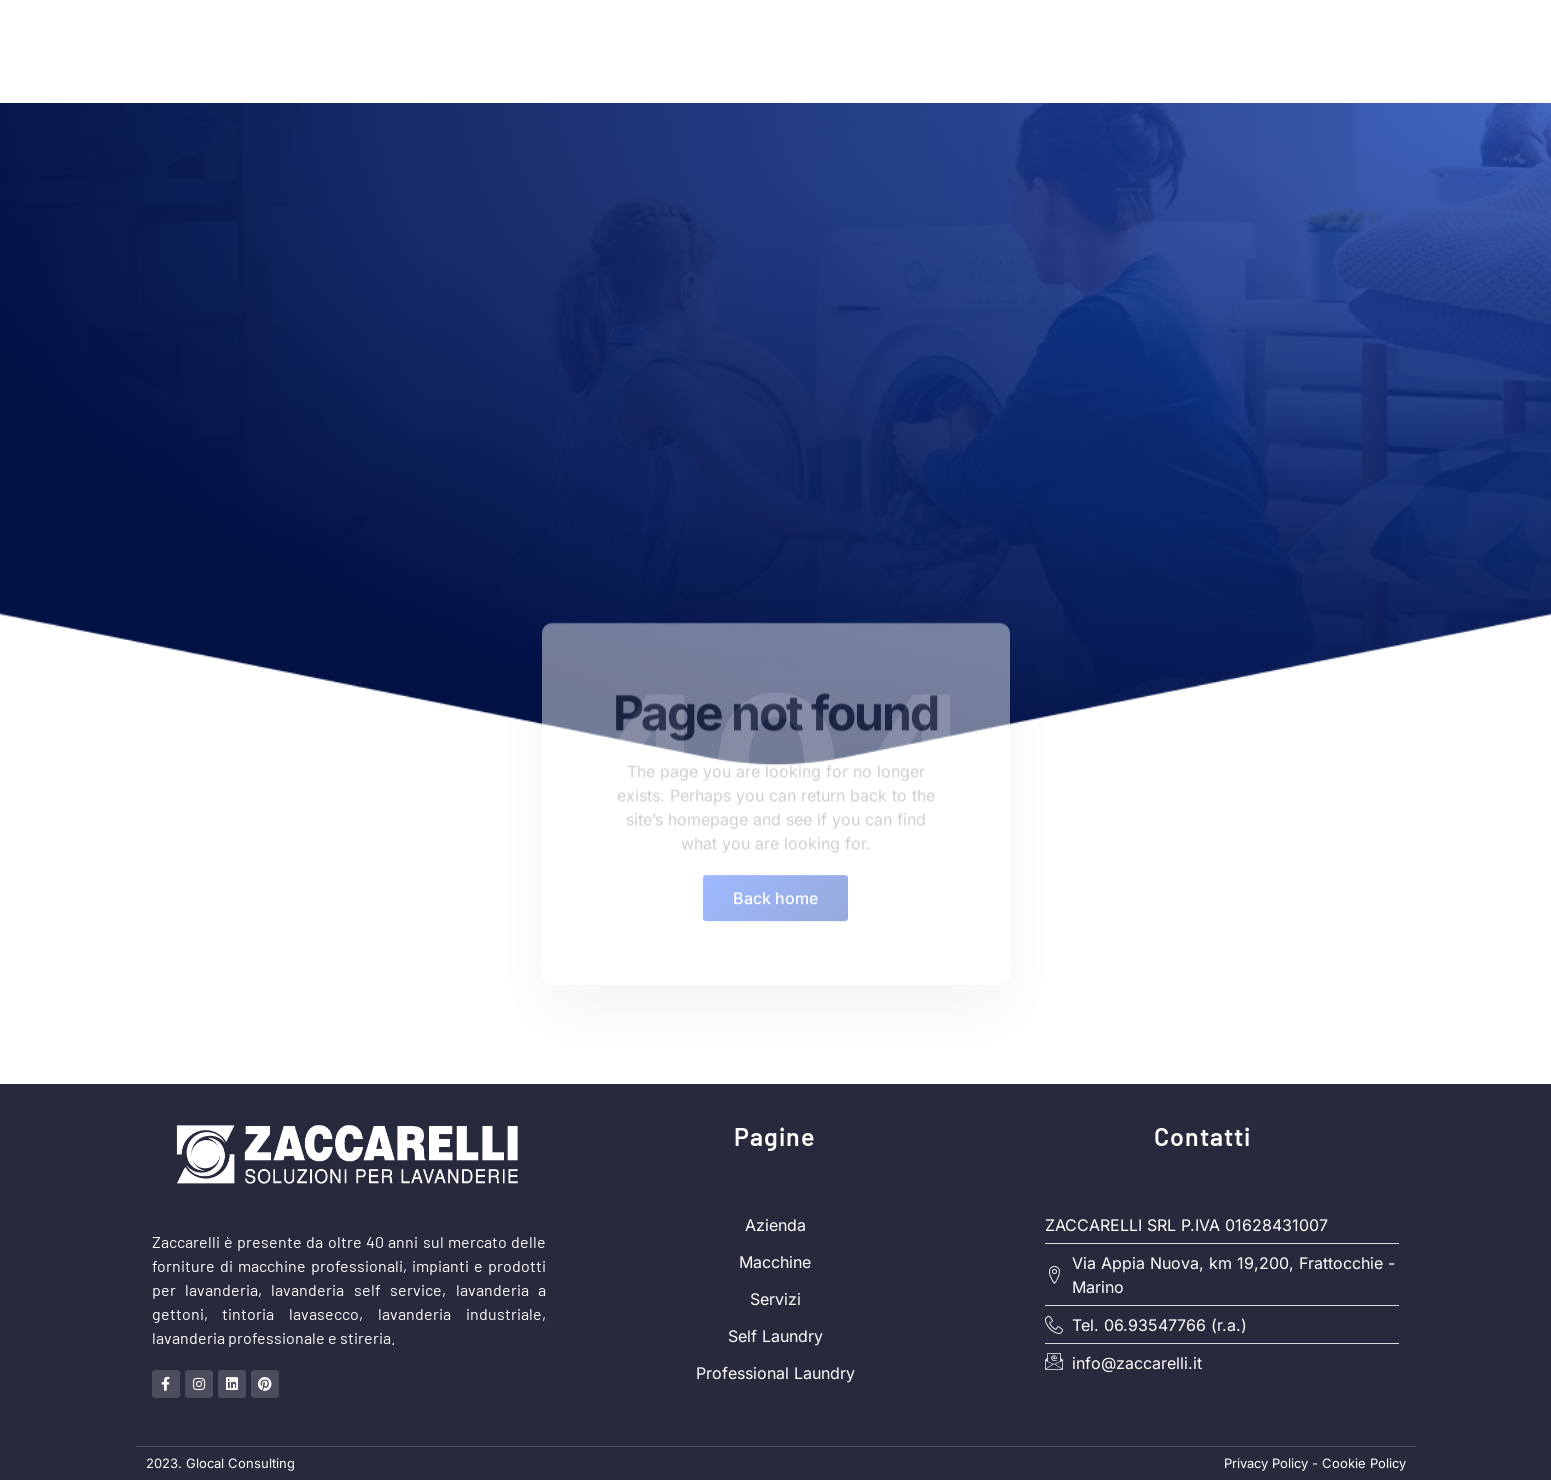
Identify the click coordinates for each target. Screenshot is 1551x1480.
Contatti (1363, 51)
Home (849, 51)
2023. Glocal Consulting (220, 1463)
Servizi (1266, 51)
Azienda (1063, 51)
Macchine (1166, 51)
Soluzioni (951, 51)
